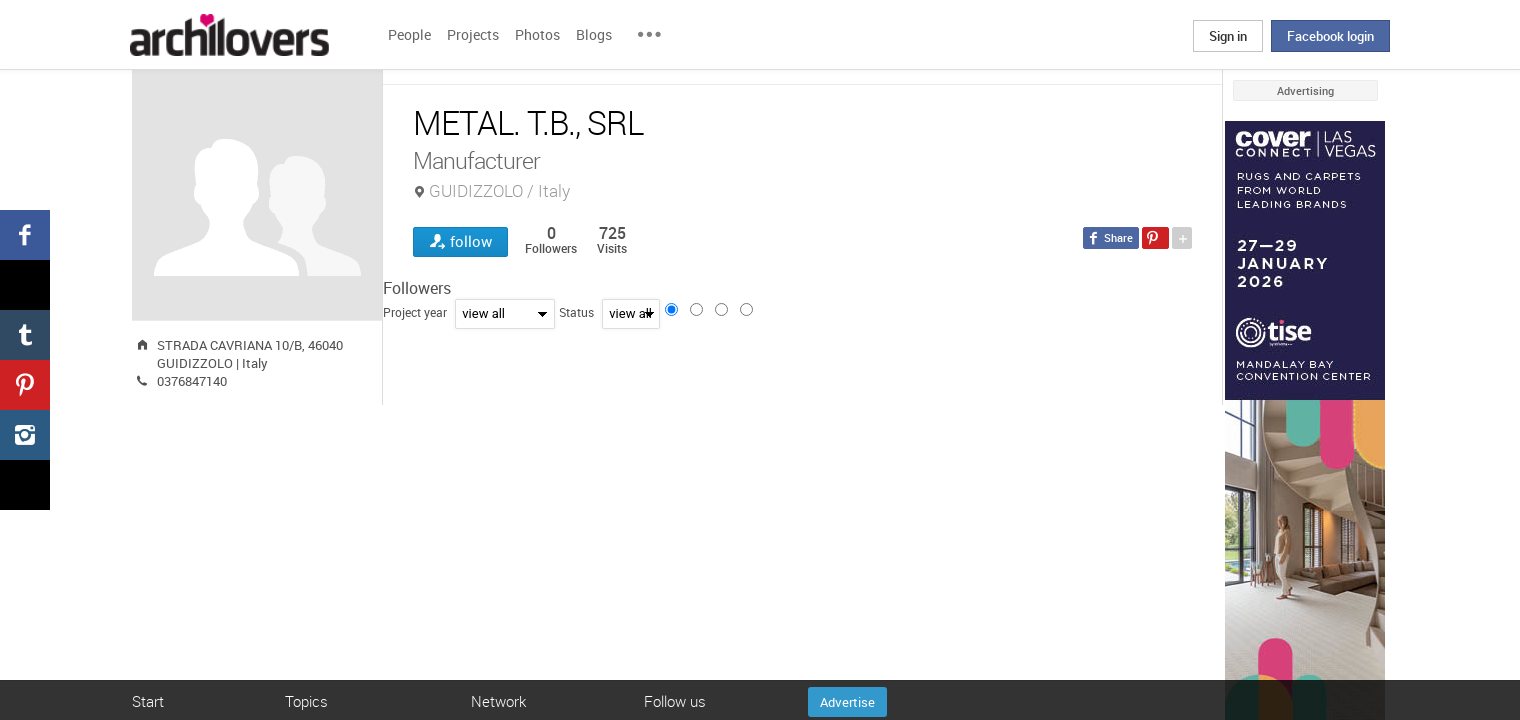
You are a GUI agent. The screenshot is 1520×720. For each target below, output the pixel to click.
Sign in (1228, 36)
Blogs (594, 34)
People (409, 34)
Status (576, 312)
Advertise (847, 702)
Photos (537, 34)
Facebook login (1330, 36)
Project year (415, 312)
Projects (473, 34)
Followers (417, 288)
